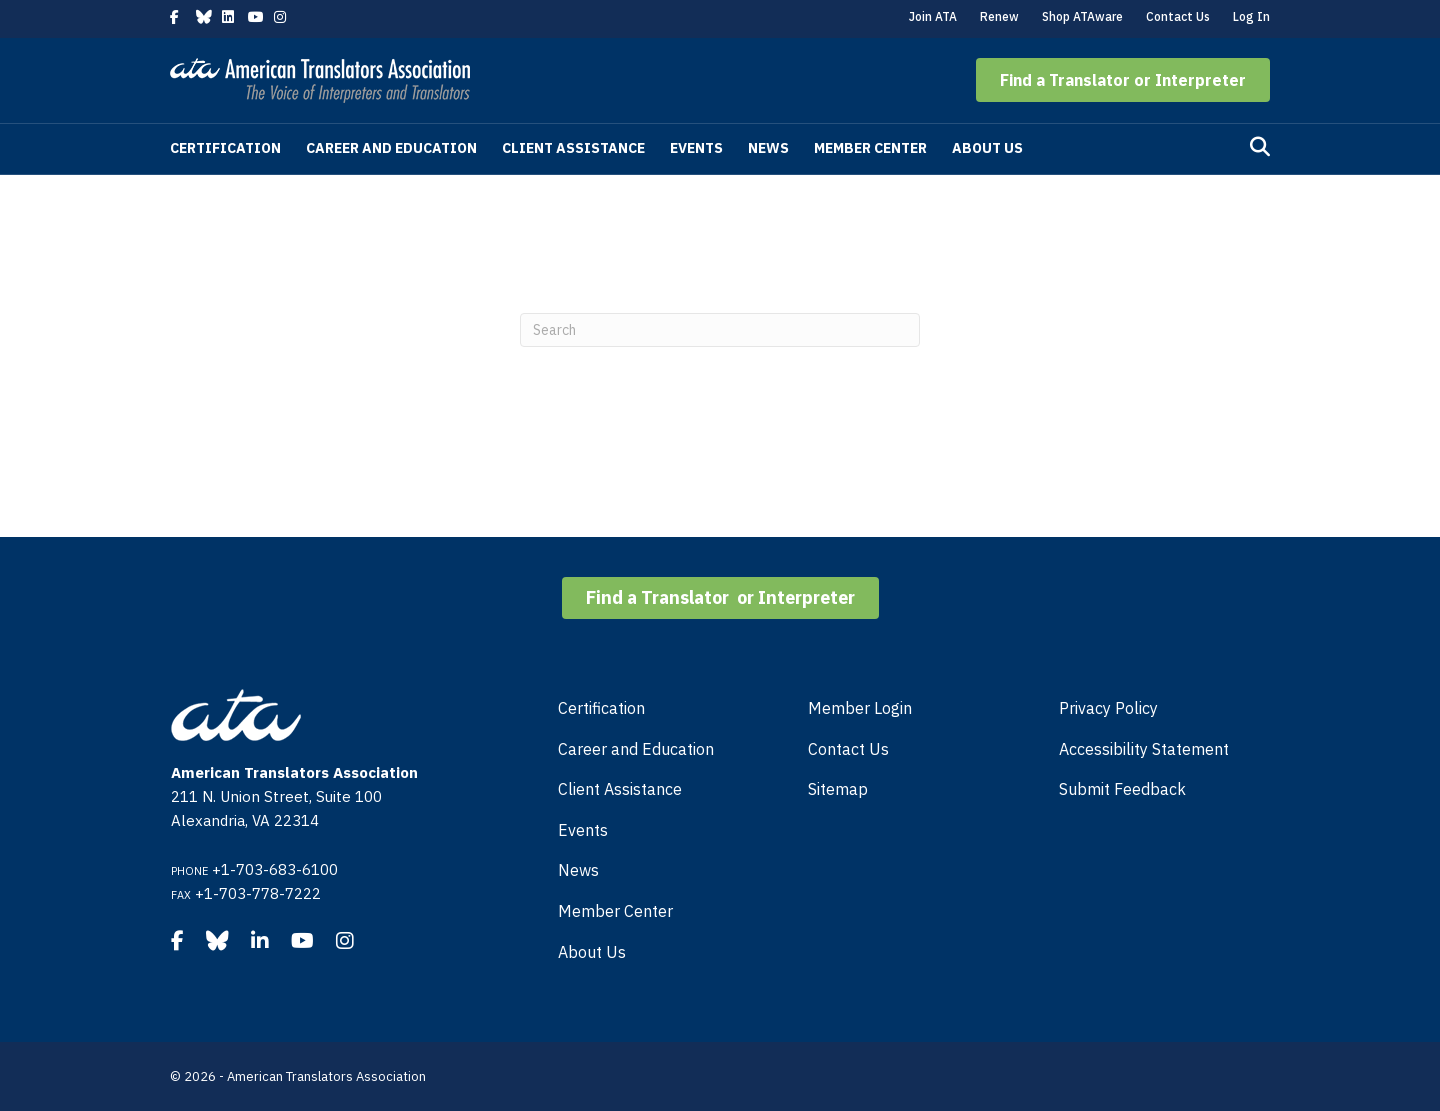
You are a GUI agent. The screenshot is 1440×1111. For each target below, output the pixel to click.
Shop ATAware (1082, 16)
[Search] (1260, 147)
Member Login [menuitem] (860, 708)
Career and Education (391, 148)
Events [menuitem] (583, 830)
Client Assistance (573, 148)
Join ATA (933, 16)
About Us (987, 148)
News (768, 148)
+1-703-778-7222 (258, 893)
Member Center (870, 148)
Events (696, 148)
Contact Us (1178, 16)
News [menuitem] (578, 870)
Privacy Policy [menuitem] (1108, 708)
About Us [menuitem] (592, 952)
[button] (1123, 80)
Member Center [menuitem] (615, 911)
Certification (225, 148)
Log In (1251, 16)
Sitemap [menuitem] (838, 789)
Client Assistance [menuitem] (620, 789)
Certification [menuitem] (601, 708)
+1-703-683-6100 (275, 869)
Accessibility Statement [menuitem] (1144, 749)
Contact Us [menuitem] (848, 749)
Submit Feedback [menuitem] (1122, 789)
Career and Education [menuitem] (636, 749)
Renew (999, 16)
